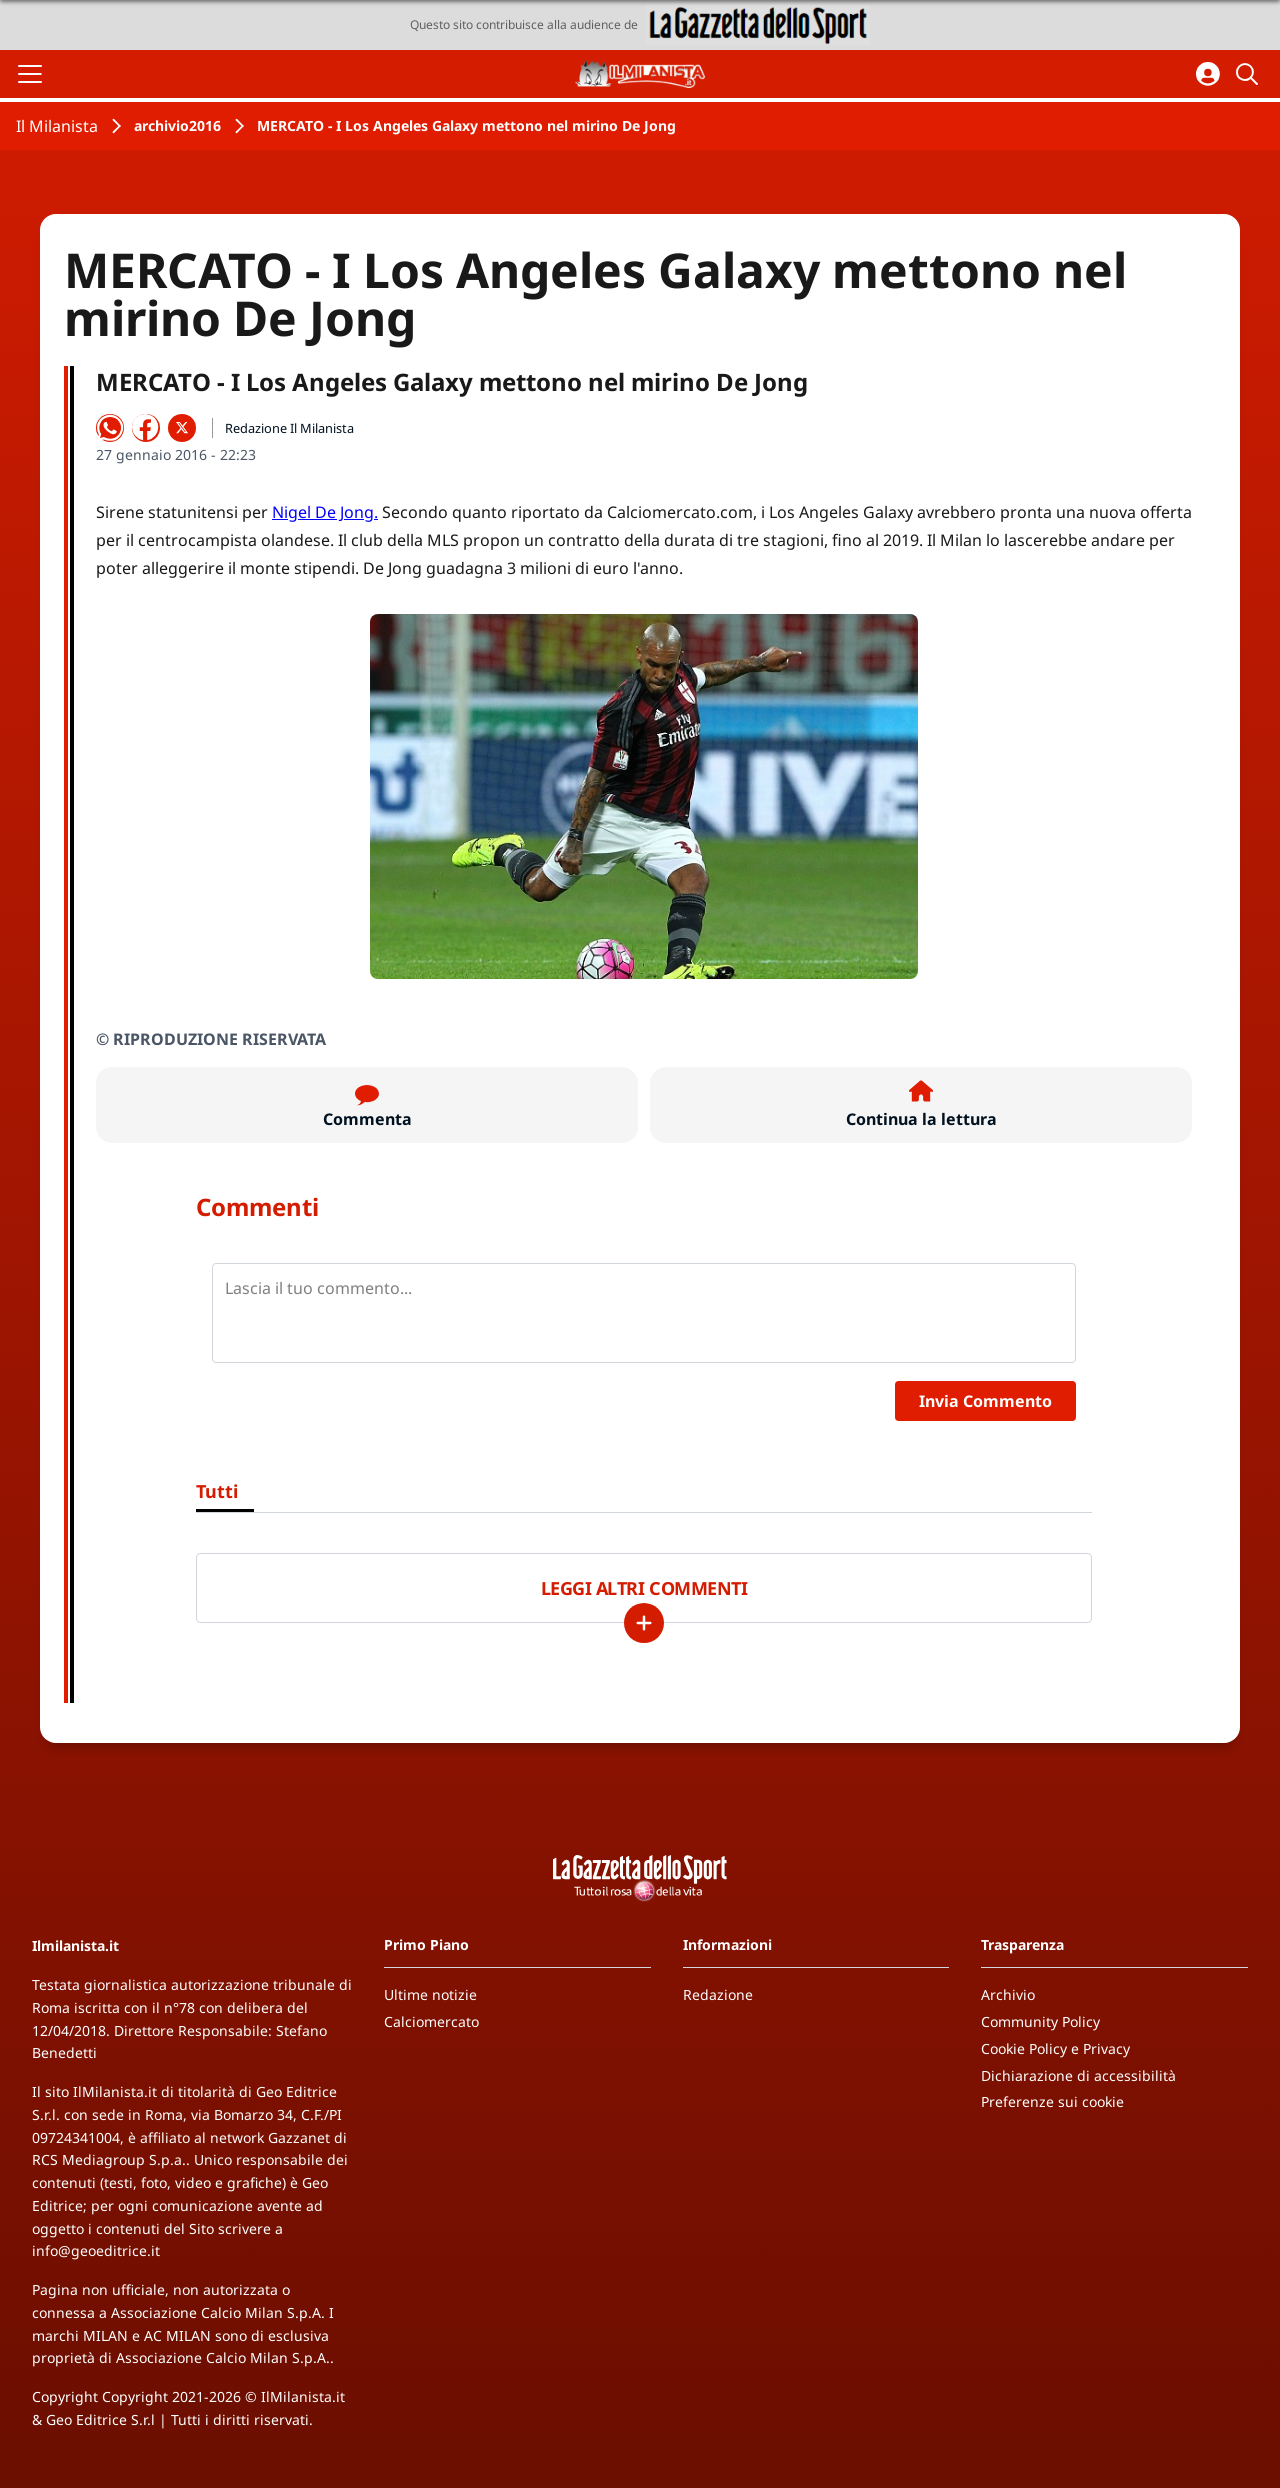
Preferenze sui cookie (1052, 2101)
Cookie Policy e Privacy (1055, 2048)
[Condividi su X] (182, 428)
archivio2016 (177, 125)
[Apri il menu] (30, 74)
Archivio (1008, 1994)
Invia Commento (985, 1401)
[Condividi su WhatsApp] (110, 428)
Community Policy (1040, 2021)
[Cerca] (1250, 74)
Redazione (718, 1994)
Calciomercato (431, 2021)
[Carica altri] (644, 1623)
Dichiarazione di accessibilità (1078, 2075)
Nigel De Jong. (325, 512)
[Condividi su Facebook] (146, 428)
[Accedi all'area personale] (1208, 74)
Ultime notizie (430, 1994)
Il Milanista (57, 126)
